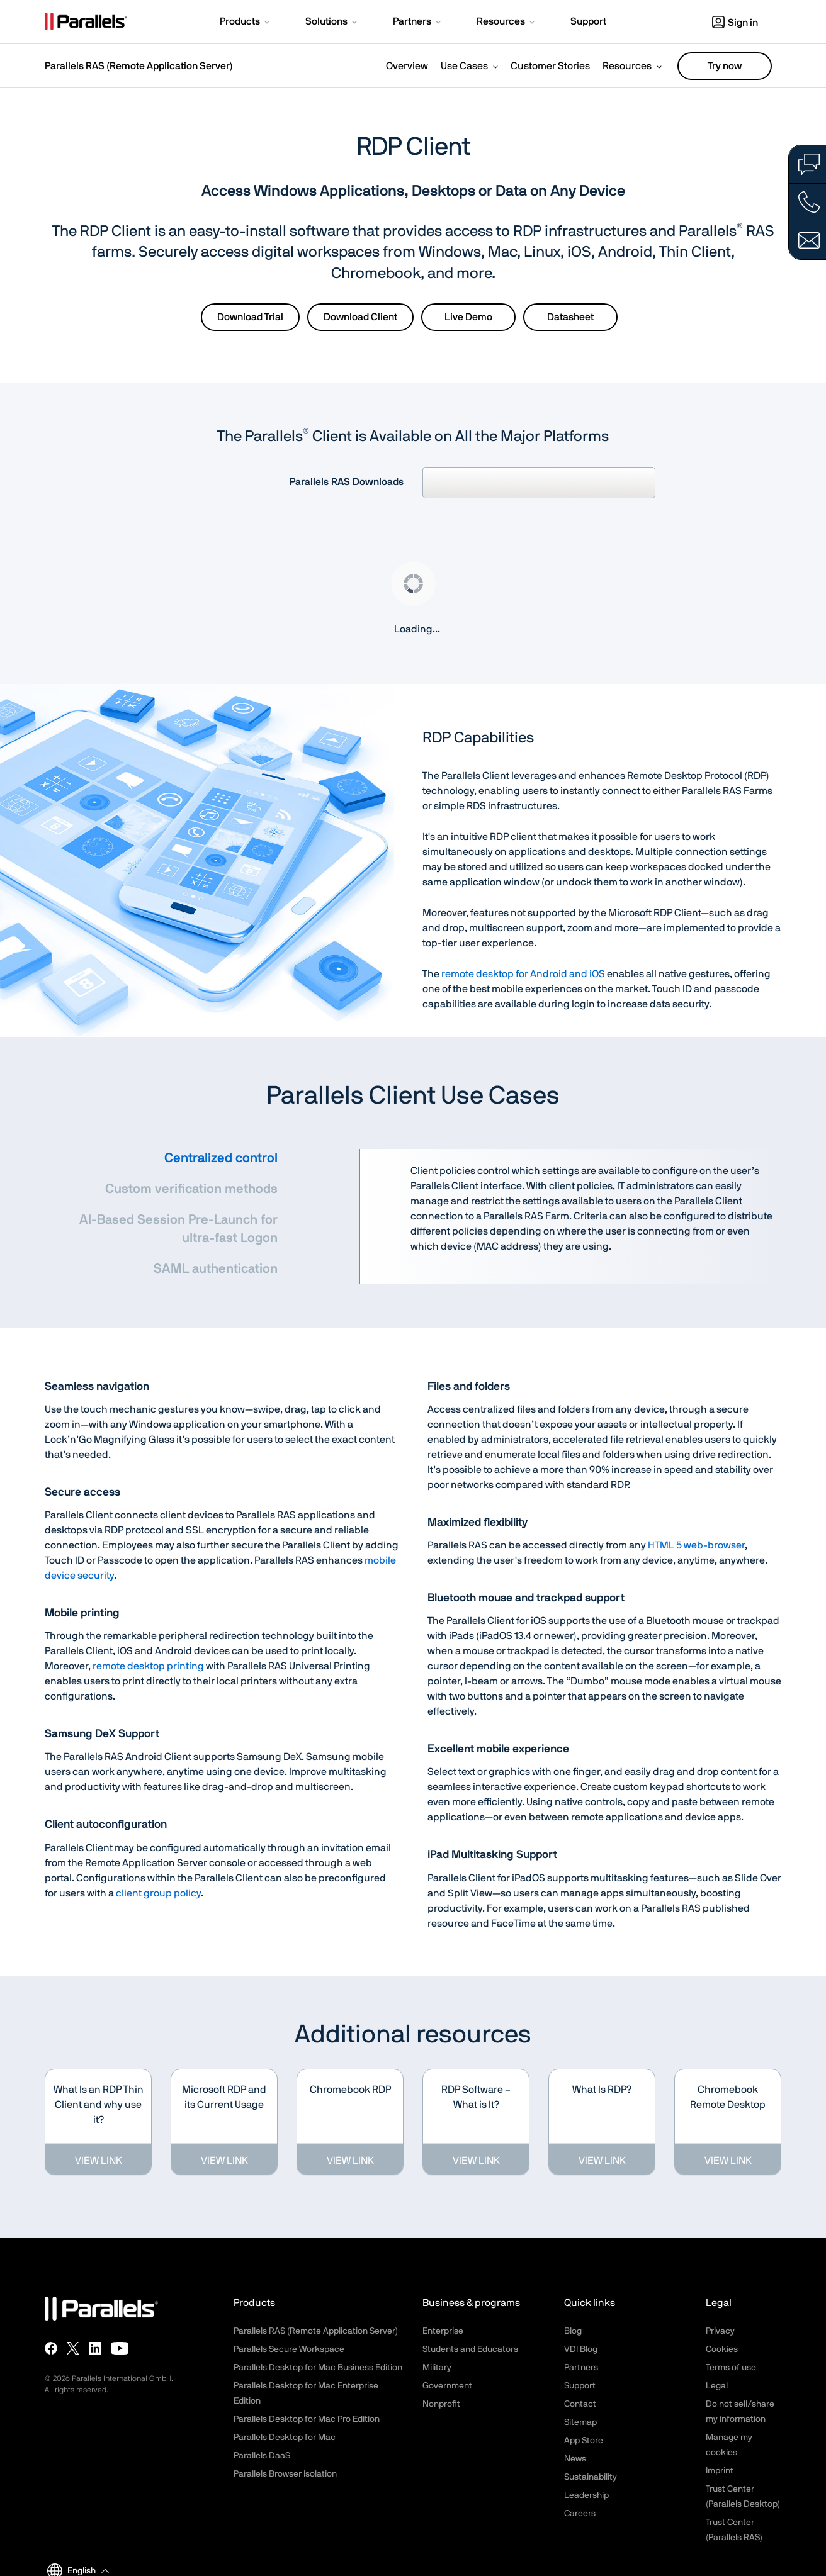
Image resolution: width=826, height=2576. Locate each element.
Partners (581, 2367)
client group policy (158, 1893)
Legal (717, 2386)
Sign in (735, 23)
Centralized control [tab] (221, 1158)
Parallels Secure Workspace (289, 2349)
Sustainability (590, 2477)
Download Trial (250, 317)
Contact (580, 2404)
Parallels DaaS (262, 2455)
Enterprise (442, 2331)
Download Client (360, 317)
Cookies (722, 2349)
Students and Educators (470, 2349)
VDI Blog (580, 2349)
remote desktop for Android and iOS (523, 974)
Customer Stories (550, 66)
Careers (580, 2513)
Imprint (719, 2471)
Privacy (720, 2331)
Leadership (586, 2495)
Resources (627, 66)
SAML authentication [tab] (216, 1268)
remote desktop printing (148, 1666)
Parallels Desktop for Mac (285, 2437)
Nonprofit (441, 2404)
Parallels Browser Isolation (285, 2474)
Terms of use (731, 2367)
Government (447, 2386)
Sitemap (580, 2422)
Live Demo (468, 317)
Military (436, 2367)
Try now (725, 66)
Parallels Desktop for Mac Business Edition (318, 2367)
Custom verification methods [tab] (191, 1189)
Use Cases (464, 66)
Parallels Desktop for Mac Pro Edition (307, 2419)
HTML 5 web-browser (696, 1545)
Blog (573, 2331)
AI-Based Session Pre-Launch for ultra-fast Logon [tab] (178, 1229)
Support (580, 2386)
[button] (246, 22)
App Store (583, 2440)
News (575, 2459)
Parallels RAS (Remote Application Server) (139, 66)
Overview (407, 66)
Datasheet (570, 317)
